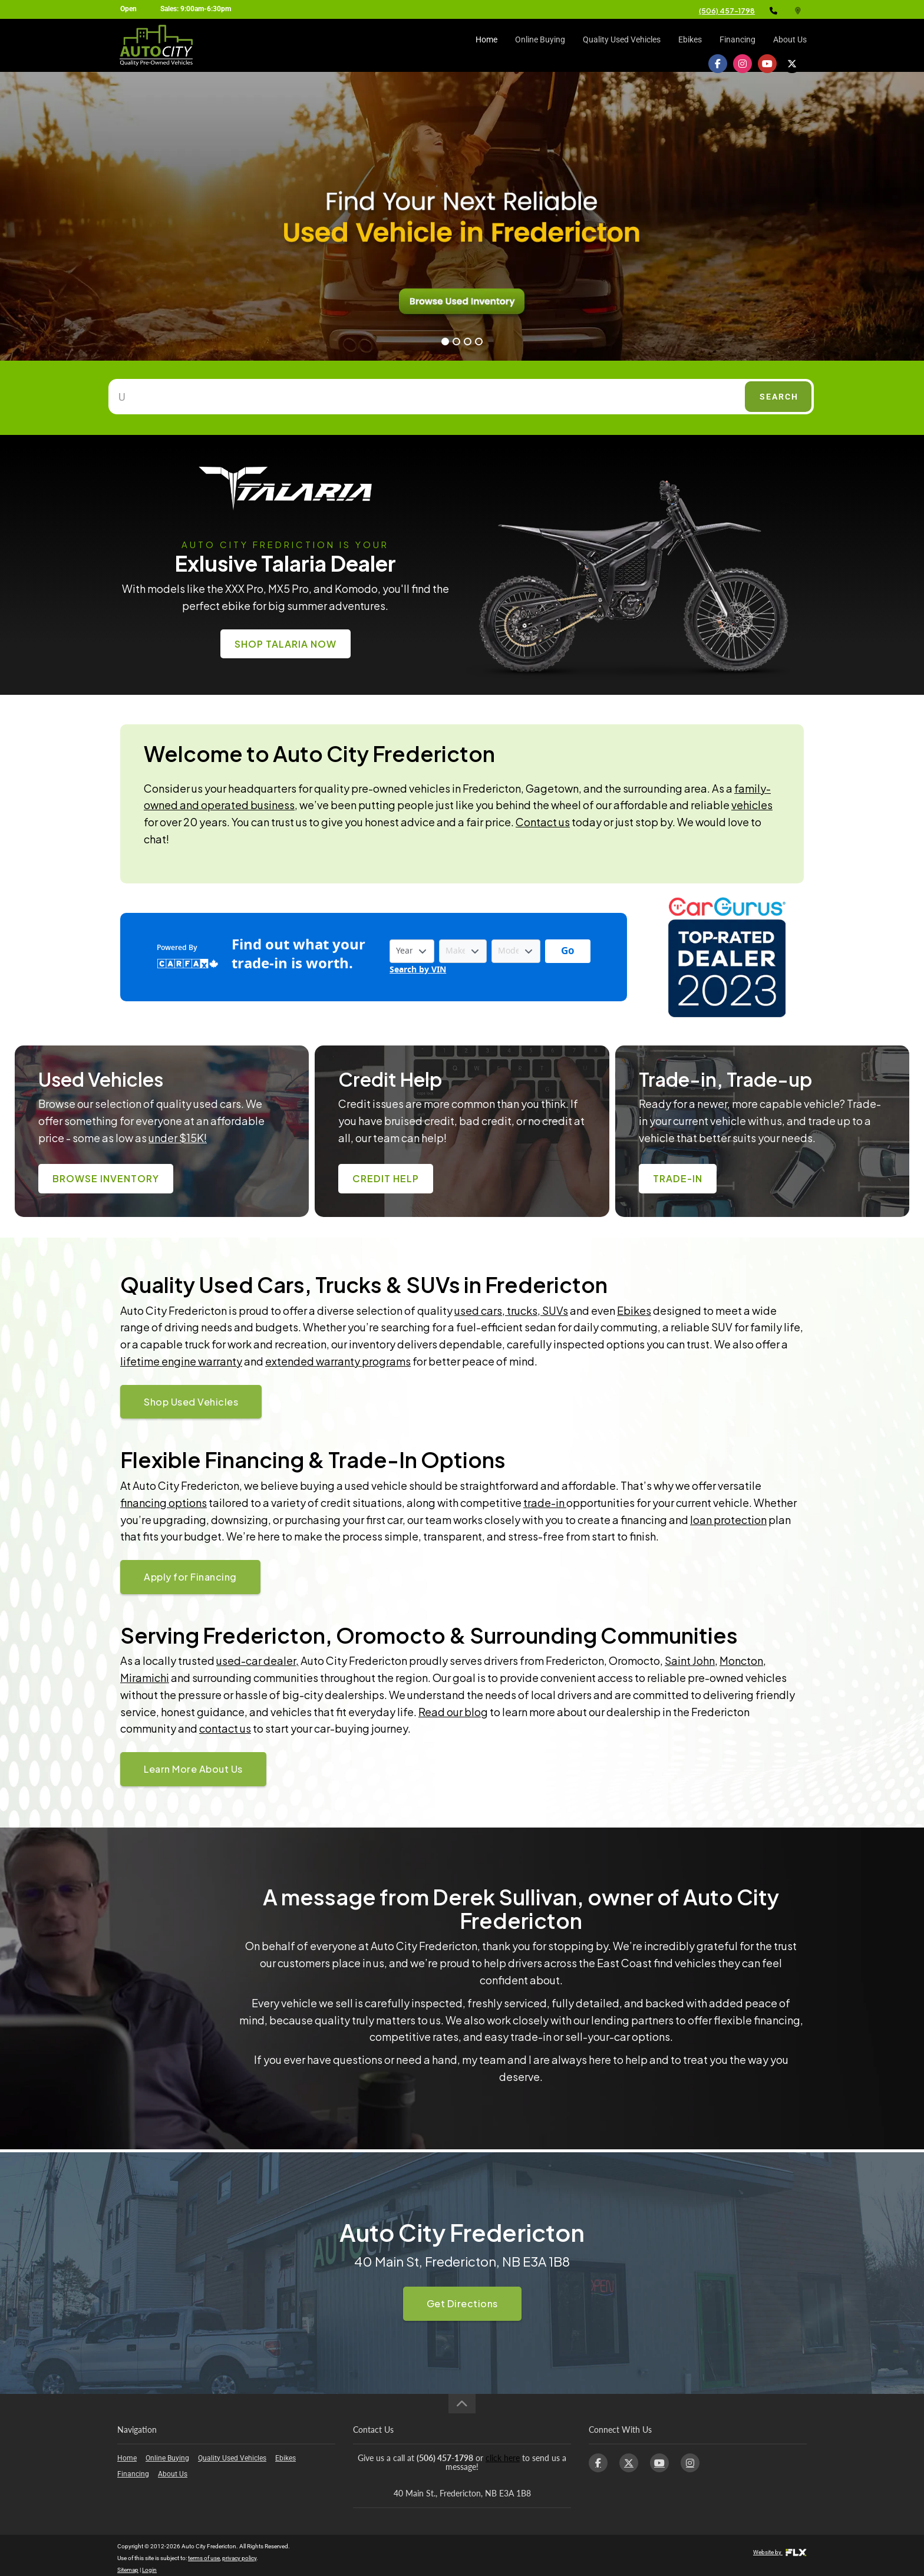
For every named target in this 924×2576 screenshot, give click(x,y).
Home (486, 45)
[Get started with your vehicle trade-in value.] (567, 951)
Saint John (690, 1660)
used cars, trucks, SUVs (511, 1310)
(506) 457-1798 (727, 10)
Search (779, 396)
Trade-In (677, 1178)
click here (503, 2458)
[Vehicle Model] (515, 951)
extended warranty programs (338, 1361)
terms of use (204, 2558)
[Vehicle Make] (463, 951)
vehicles (752, 805)
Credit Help (385, 1178)
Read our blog (453, 1712)
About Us (790, 45)
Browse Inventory (105, 1178)
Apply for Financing (190, 1577)
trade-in (544, 1502)
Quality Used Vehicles (622, 45)
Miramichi (144, 1677)
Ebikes (690, 45)
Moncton (741, 1660)
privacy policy (239, 2558)
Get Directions (462, 2303)
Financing (737, 45)
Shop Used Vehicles (191, 1402)
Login (149, 2570)
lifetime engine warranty (181, 1361)
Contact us (543, 822)
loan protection (728, 1519)
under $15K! (177, 1137)
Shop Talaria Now (285, 644)
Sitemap (127, 2570)
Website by (780, 2552)
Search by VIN (418, 970)
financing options (163, 1502)
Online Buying (540, 45)
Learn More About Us (193, 1769)
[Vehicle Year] (412, 951)
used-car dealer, (257, 1660)
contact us (225, 1728)
